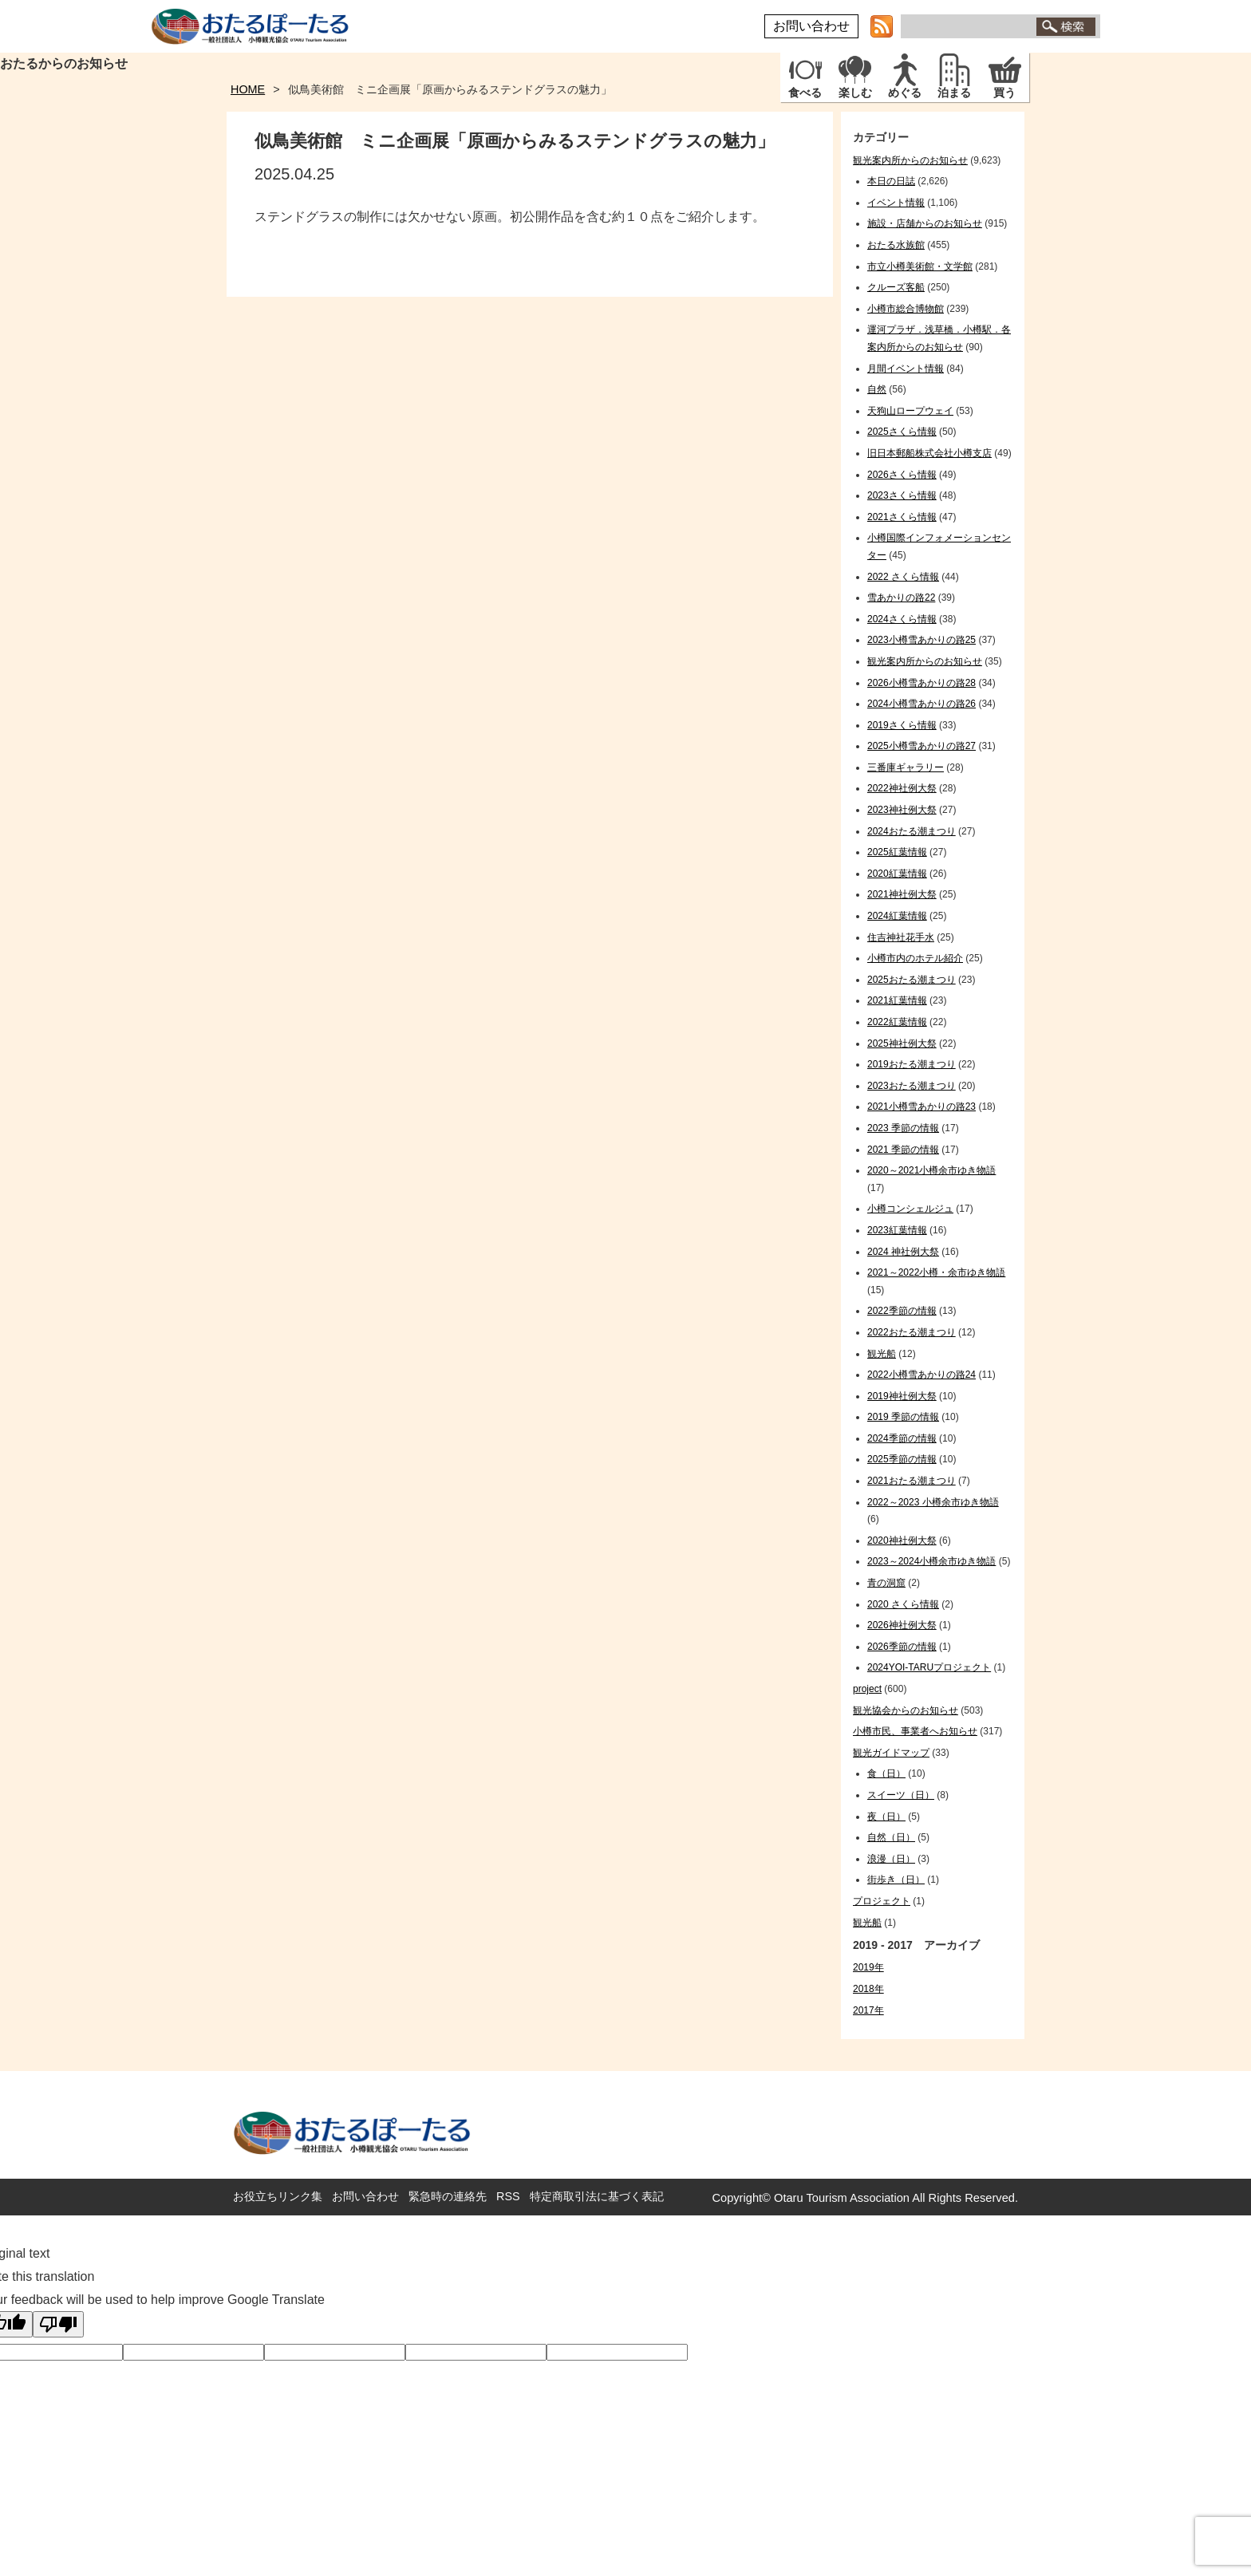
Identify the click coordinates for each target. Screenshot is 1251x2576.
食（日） (886, 1773)
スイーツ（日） (900, 1795)
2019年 (868, 1967)
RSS (508, 2196)
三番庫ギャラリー (905, 767)
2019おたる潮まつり (911, 1064)
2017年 (868, 2010)
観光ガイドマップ (891, 1752)
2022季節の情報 (902, 1310)
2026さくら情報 (902, 474)
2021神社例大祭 (902, 894)
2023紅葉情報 (897, 1230)
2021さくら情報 (902, 517)
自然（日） (891, 1837)
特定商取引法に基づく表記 (597, 2196)
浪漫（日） (891, 1858)
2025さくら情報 (902, 431)
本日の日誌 (891, 181)
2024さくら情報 (902, 619)
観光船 (881, 1353)
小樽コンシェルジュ (910, 1208)
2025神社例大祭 (902, 1043)
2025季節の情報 (902, 1459)
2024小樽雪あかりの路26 (921, 703)
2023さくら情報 (902, 495)
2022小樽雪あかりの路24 (921, 1374)
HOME (248, 89)
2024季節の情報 (902, 1438)
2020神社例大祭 (902, 1540)
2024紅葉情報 (897, 915)
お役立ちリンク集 (277, 2196)
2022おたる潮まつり (911, 1332)
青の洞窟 (886, 1582)
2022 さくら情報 (903, 576)
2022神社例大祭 (902, 788)
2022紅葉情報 (897, 1022)
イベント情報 (896, 202)
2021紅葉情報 (897, 1000)
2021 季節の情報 (903, 1149)
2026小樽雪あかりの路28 (921, 682)
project (867, 1688)
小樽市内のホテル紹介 (915, 958)
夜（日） (886, 1816)
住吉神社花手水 (900, 937)
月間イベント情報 (905, 368)
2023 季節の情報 (903, 1128)
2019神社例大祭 (902, 1396)
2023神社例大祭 (902, 809)
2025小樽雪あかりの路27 (921, 745)
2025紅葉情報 (897, 852)
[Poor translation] (58, 2324)
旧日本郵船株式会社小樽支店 (929, 453)
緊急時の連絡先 (447, 2196)
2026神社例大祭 (902, 1625)
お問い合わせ (811, 26)
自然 (876, 389)
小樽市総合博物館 (905, 308)
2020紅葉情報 (897, 873)
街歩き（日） (896, 1879)
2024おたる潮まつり (911, 831)
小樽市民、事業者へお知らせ (915, 1731)
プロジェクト (881, 1901)
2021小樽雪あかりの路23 (921, 1106)
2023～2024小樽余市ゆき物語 (931, 1561)
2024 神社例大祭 (903, 1251)
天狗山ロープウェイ (910, 410)
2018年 (868, 1988)
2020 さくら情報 (903, 1604)
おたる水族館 (896, 244)
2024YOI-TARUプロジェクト (929, 1667)
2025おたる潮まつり (911, 979)
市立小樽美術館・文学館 (920, 266)
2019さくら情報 (902, 725)
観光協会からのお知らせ (905, 1710)
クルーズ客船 (896, 287)
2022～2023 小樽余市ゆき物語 (933, 1502)
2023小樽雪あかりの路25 (921, 639)
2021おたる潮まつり (911, 1480)
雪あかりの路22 (901, 597)
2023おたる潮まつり (911, 1085)
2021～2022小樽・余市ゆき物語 (936, 1272)
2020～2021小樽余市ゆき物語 (931, 1170)
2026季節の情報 (902, 1646)
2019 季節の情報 (903, 1416)
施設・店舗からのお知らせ (924, 223)
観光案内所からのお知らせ (910, 160)
